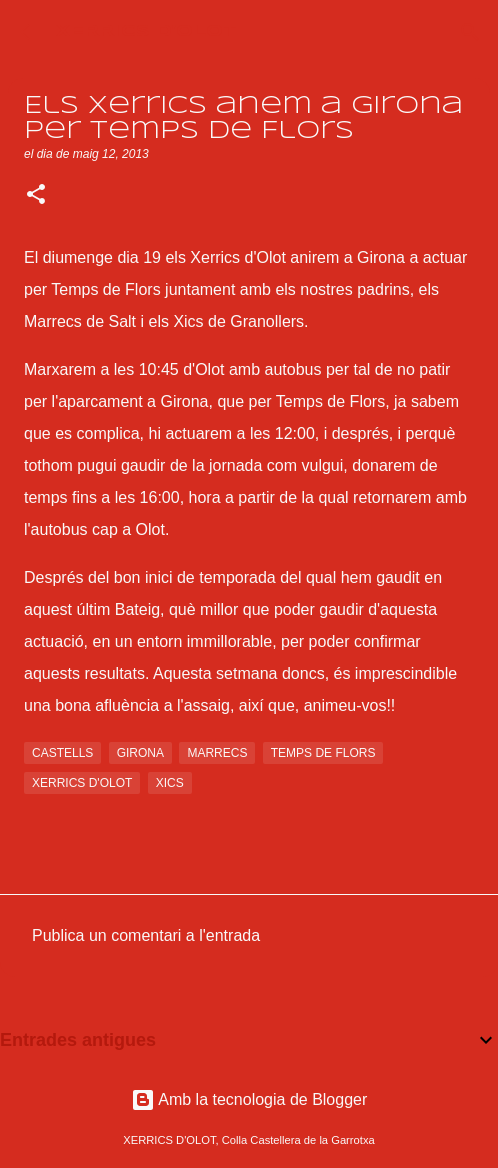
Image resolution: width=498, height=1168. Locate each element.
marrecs (217, 753)
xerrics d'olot (82, 783)
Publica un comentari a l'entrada (146, 935)
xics (170, 783)
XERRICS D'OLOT (146, 31)
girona (140, 753)
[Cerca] (470, 32)
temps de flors (323, 753)
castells (62, 753)
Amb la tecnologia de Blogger (249, 1099)
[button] (36, 196)
